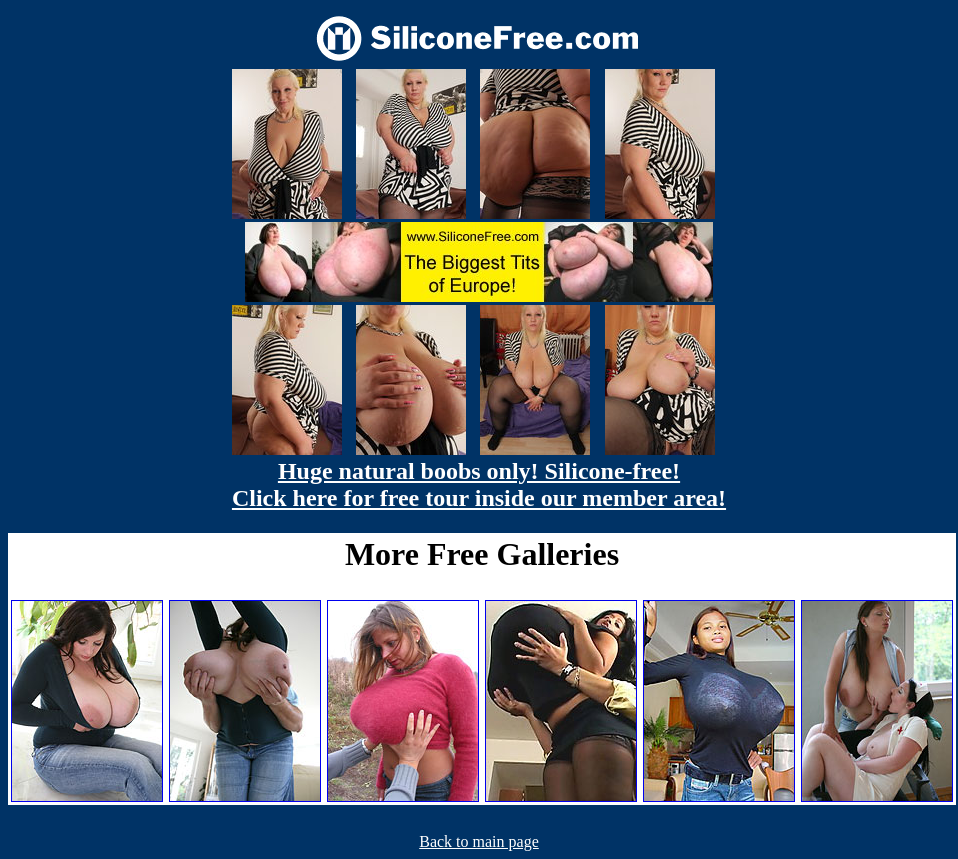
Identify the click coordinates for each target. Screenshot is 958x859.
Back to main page (479, 841)
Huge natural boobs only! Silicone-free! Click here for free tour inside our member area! (479, 484)
